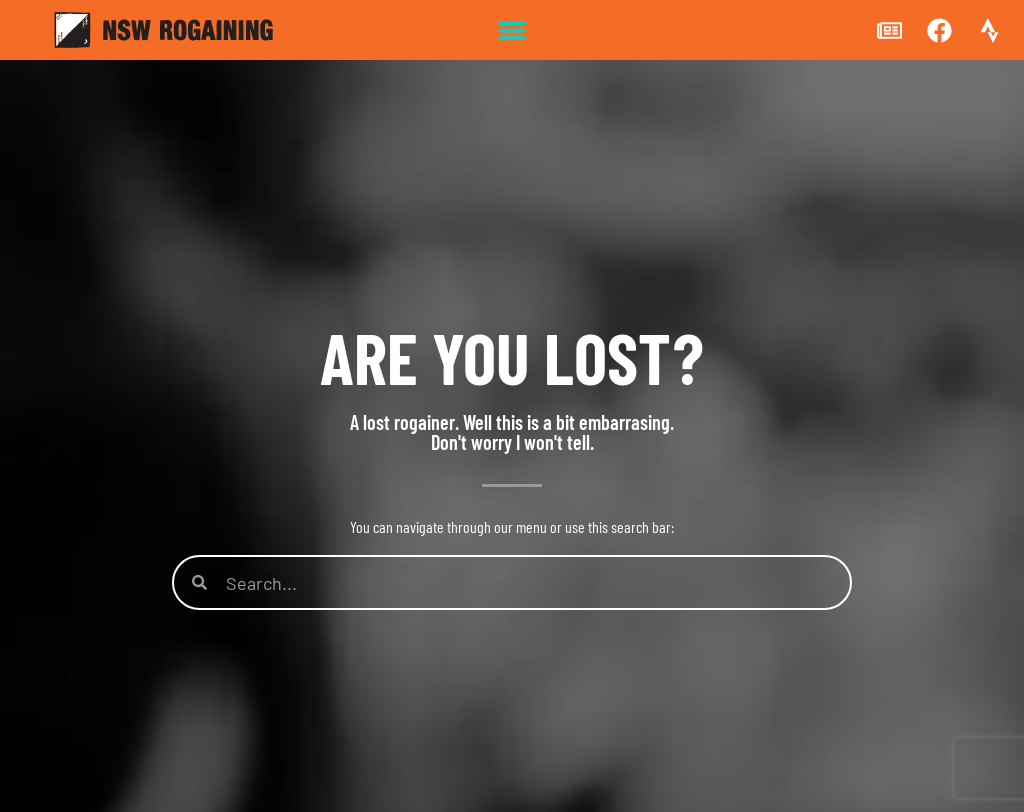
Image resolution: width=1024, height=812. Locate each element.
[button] (512, 30)
